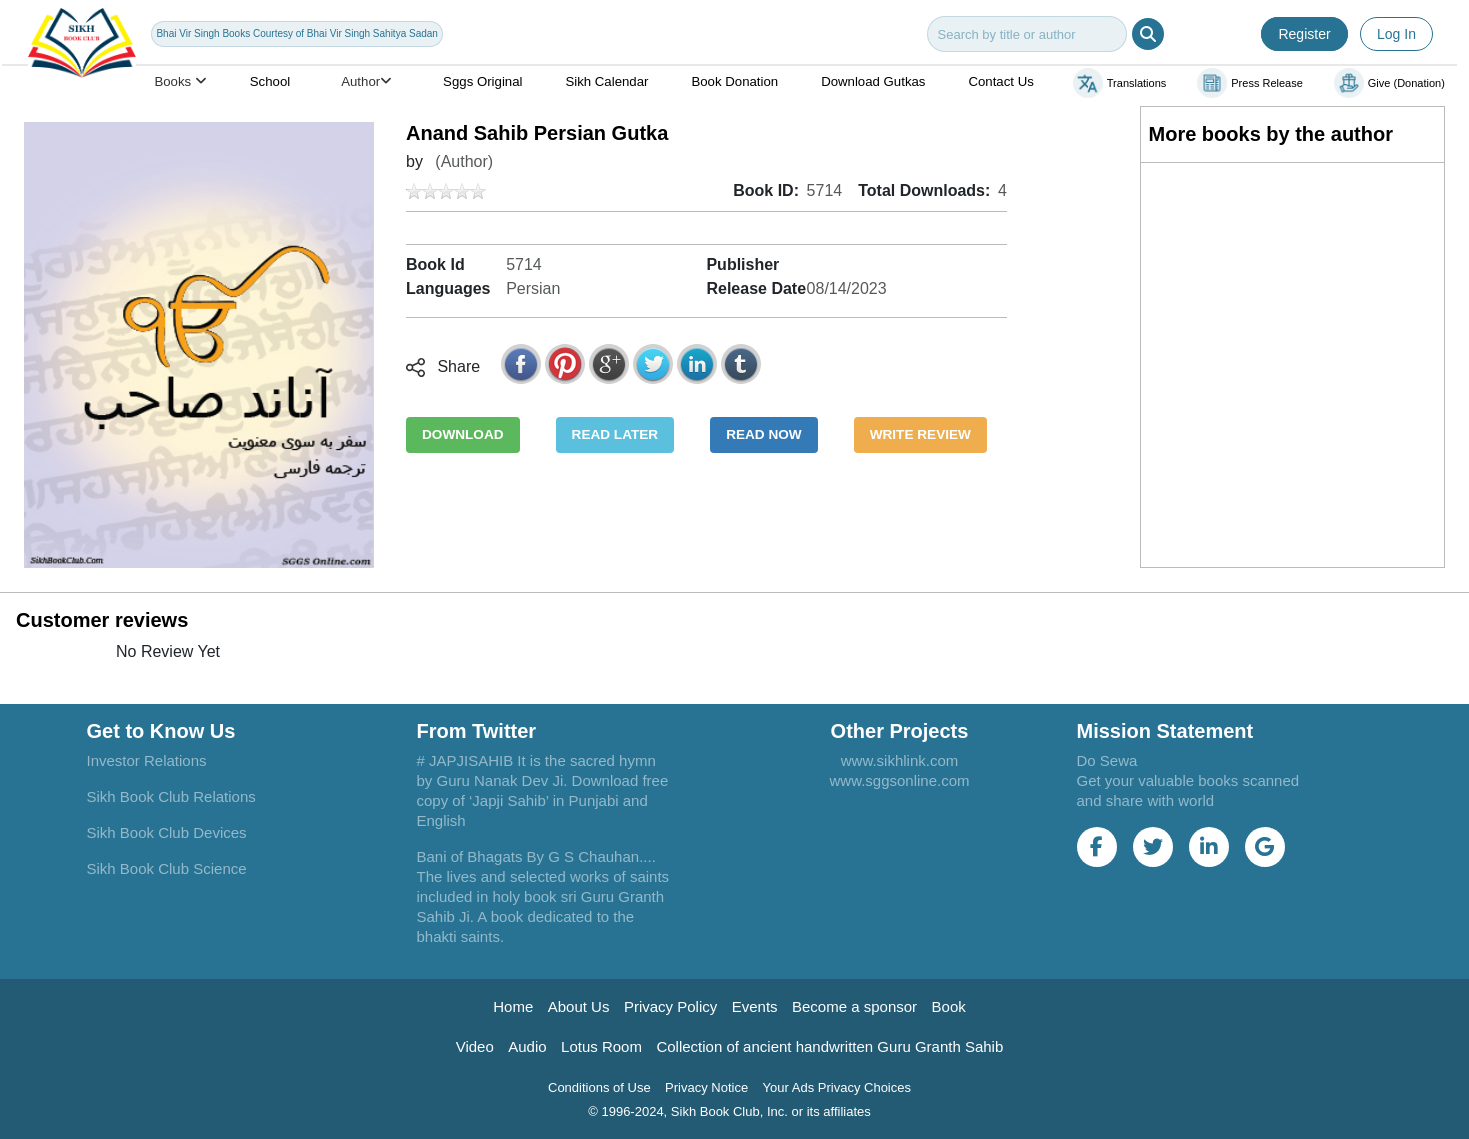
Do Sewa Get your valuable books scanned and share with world (1188, 780)
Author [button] (366, 81)
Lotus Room (601, 1046)
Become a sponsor (854, 1006)
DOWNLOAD (463, 434)
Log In (1396, 34)
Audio (527, 1046)
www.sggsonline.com (899, 780)
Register (1304, 34)
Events (755, 1006)
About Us (579, 1006)
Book (949, 1006)
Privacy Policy (670, 1006)
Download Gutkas (873, 81)
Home (513, 1006)
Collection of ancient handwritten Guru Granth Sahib (829, 1046)
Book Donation (734, 81)
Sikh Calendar (606, 81)
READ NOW (764, 434)
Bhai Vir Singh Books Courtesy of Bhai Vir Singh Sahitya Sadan (296, 33)
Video (475, 1046)
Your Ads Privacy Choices (837, 1087)
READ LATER (615, 434)
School (270, 81)
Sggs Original (482, 81)
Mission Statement (1165, 731)
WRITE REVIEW (920, 434)
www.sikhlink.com (900, 760)
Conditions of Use (599, 1087)
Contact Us (1000, 81)
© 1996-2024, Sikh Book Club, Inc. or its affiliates (729, 1111)
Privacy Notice (706, 1087)
